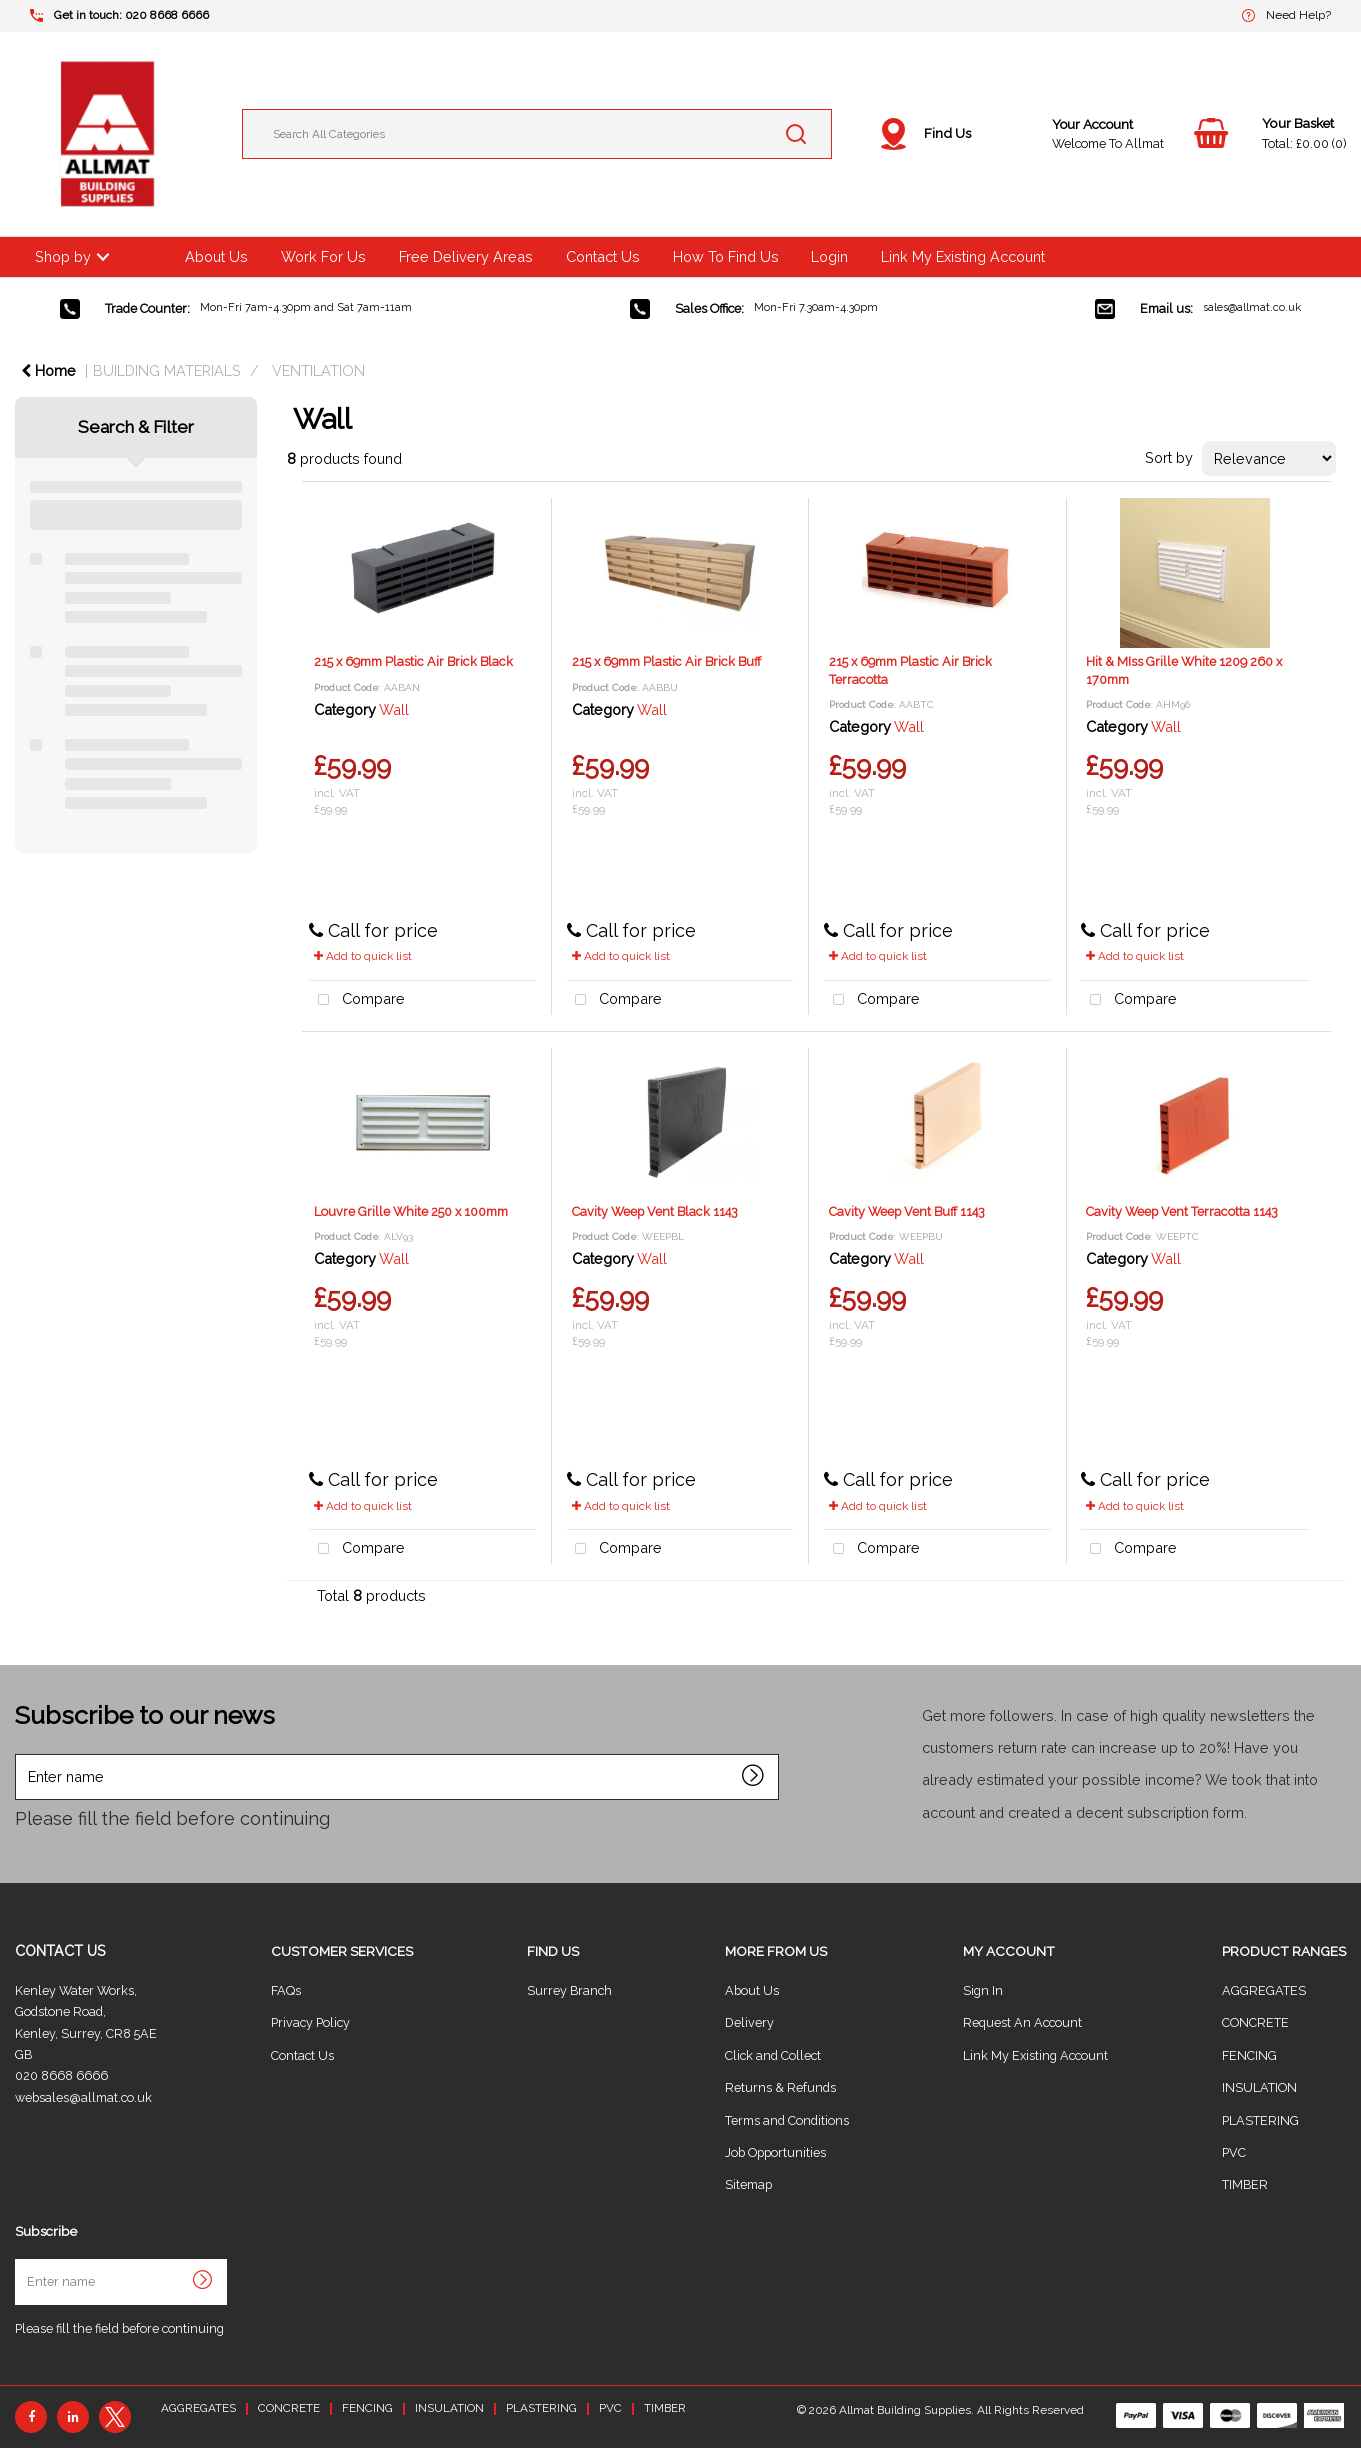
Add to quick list (363, 956)
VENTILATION (318, 370)
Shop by (63, 256)
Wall (394, 709)
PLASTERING (1260, 2120)
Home (48, 370)
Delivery (749, 2022)
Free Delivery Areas (466, 256)
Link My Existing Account (963, 256)
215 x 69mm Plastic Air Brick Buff (666, 661)
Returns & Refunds (780, 2087)
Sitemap (748, 2184)
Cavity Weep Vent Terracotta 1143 (1182, 1211)
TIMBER (1245, 2184)
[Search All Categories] (537, 134)
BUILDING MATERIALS (167, 370)
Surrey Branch (569, 1990)
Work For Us (323, 256)
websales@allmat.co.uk (83, 2097)
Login (829, 256)
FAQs (286, 1990)
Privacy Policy (310, 2022)
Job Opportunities (775, 2152)
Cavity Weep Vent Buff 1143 (907, 1211)
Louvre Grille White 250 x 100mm (411, 1211)
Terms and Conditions (787, 2120)
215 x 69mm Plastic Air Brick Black (413, 661)
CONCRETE (1255, 2022)
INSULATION (1259, 2087)
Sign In (983, 1990)
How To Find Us (726, 256)
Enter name (20, 1753)
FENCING (1249, 2055)
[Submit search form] (796, 134)
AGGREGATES (1264, 1990)
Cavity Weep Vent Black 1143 (655, 1211)
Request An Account (1022, 2022)
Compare (357, 1000)
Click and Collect (773, 2055)
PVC (1234, 2152)
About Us (216, 256)
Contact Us (603, 256)
